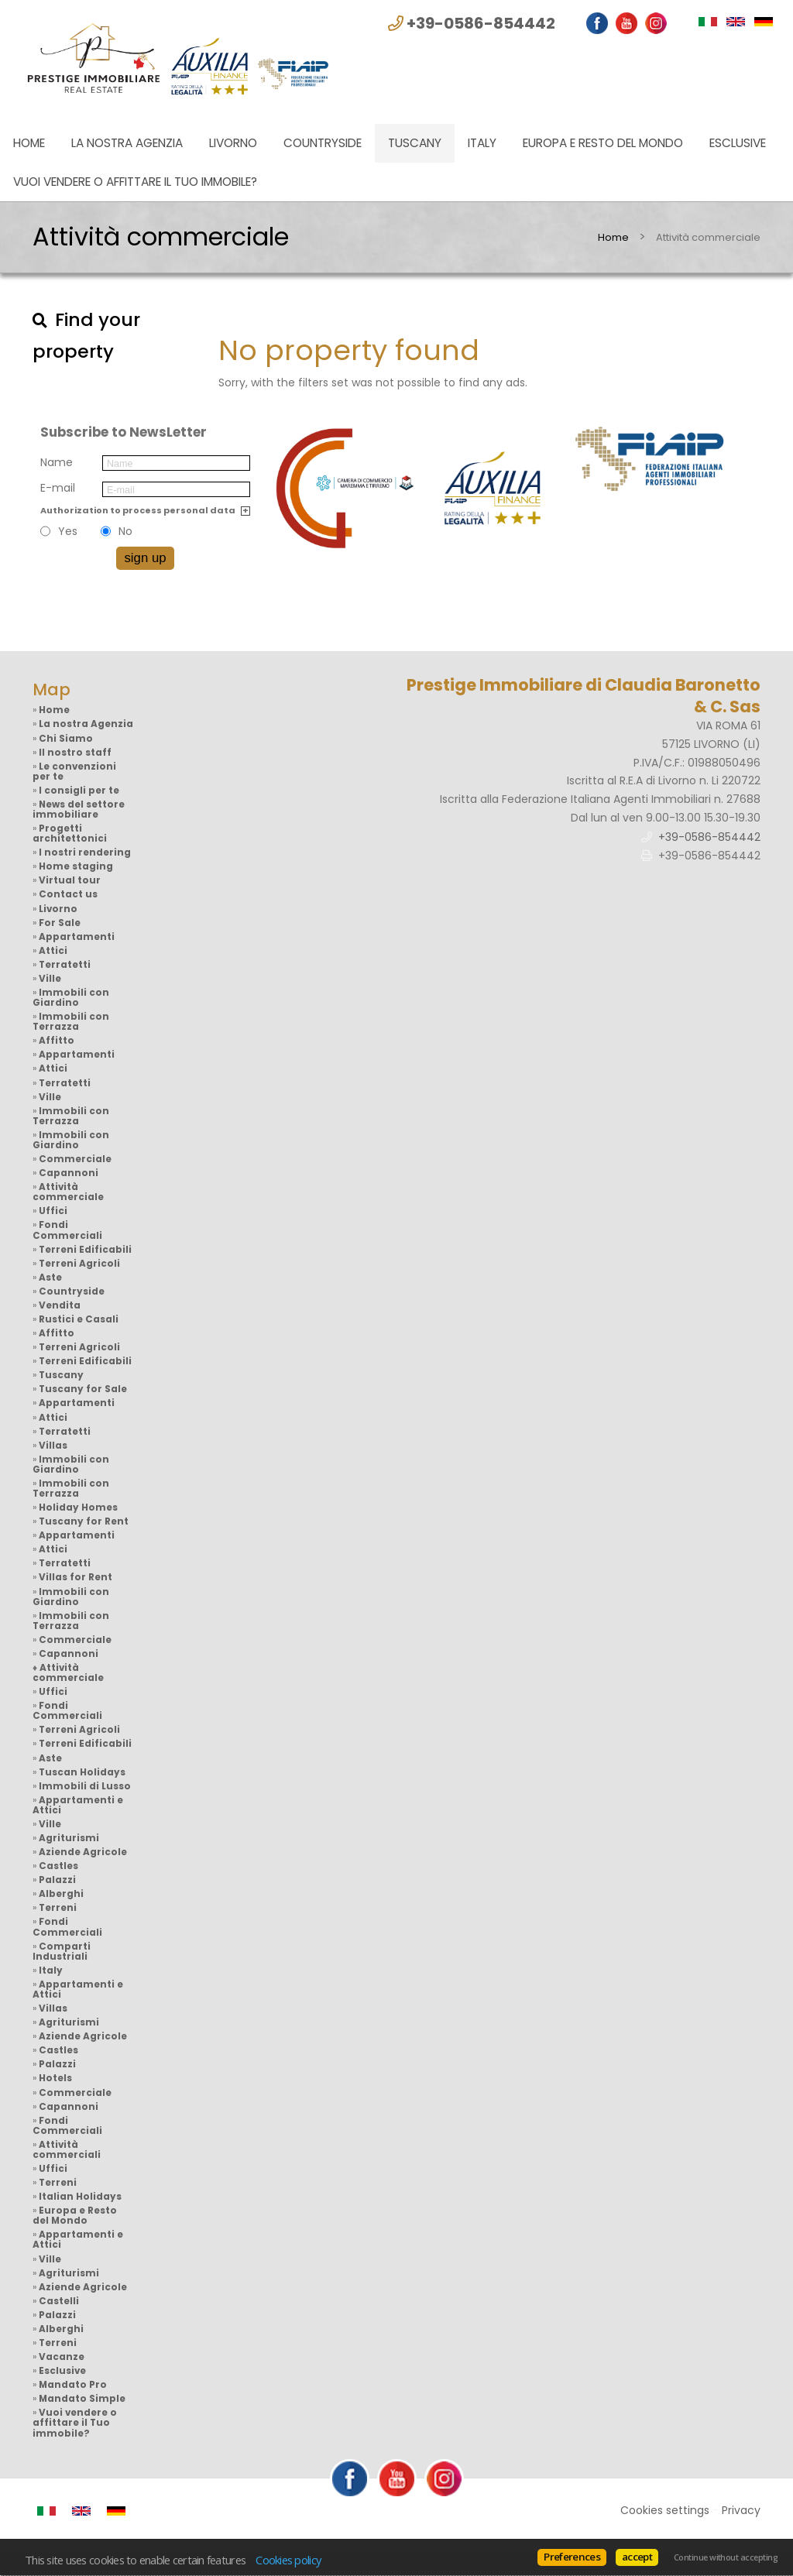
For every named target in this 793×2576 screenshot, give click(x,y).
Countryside (322, 143)
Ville (50, 978)
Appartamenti (77, 937)
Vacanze (61, 2357)
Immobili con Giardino (71, 997)
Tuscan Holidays (82, 1772)
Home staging (76, 866)
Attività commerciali (67, 2150)
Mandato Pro (73, 2385)
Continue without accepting (726, 2557)
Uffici (53, 1211)
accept (637, 2557)
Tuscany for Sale (83, 1389)
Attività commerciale (68, 1192)
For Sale (60, 923)
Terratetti (65, 965)
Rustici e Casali (78, 1319)
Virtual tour (70, 880)
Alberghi (61, 1894)
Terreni (58, 1908)
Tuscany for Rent (84, 1521)
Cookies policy (288, 2559)
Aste (50, 1277)
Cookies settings (664, 2510)
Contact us (68, 894)
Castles (58, 1866)
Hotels (55, 2078)
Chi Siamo (66, 738)
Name (56, 462)
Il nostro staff (75, 752)
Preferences (572, 2557)
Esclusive (737, 143)
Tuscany (414, 143)
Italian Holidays (80, 2196)
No (125, 531)
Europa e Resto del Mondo (603, 143)
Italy (482, 143)
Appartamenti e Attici (78, 1805)
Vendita (60, 1305)
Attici (53, 951)
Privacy (741, 2510)
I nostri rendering (85, 852)
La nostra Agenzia (127, 143)
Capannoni (68, 1173)
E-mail (57, 488)
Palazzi (57, 1880)
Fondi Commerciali (67, 1230)
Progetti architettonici (70, 833)
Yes (67, 531)
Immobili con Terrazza (71, 1021)
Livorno (233, 143)
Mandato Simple (82, 2398)
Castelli (59, 2301)
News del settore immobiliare (79, 809)
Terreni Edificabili (85, 1249)
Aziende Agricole (83, 1852)
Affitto (56, 1040)
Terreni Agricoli (79, 1263)
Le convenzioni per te (74, 771)
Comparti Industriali (62, 1951)
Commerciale (75, 1159)
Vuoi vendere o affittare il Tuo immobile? (135, 181)
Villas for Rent (75, 1577)
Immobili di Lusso (85, 1786)
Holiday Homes (78, 1507)
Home (29, 143)
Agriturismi (69, 1838)
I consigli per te (79, 790)
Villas (53, 1445)
